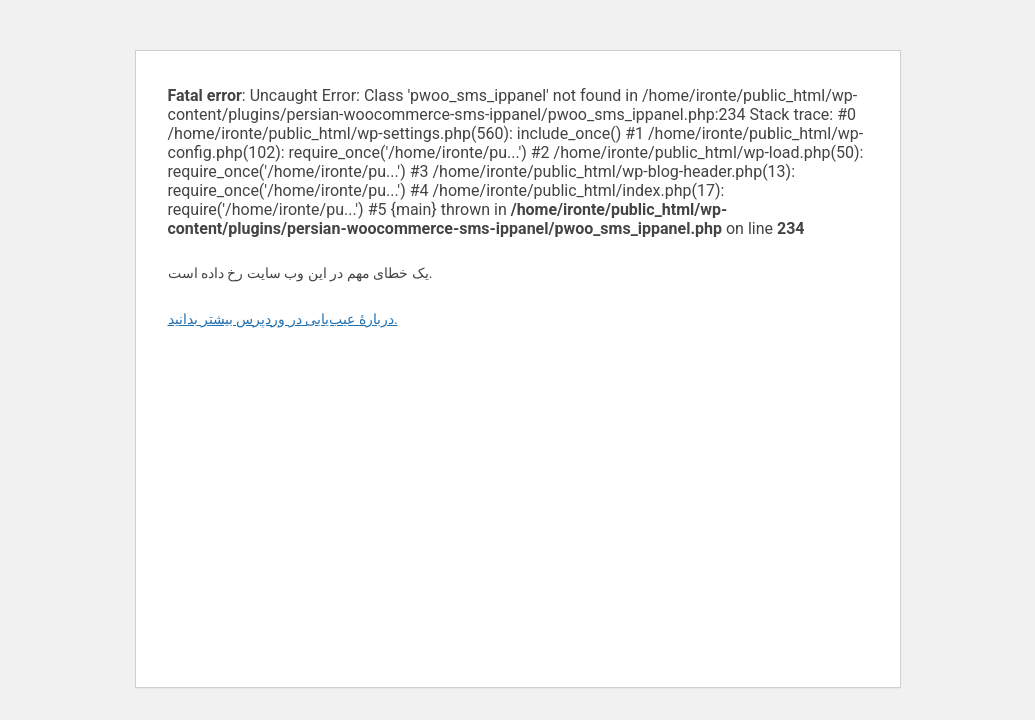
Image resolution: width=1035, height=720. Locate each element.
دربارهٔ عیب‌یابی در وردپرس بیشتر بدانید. (283, 319)
